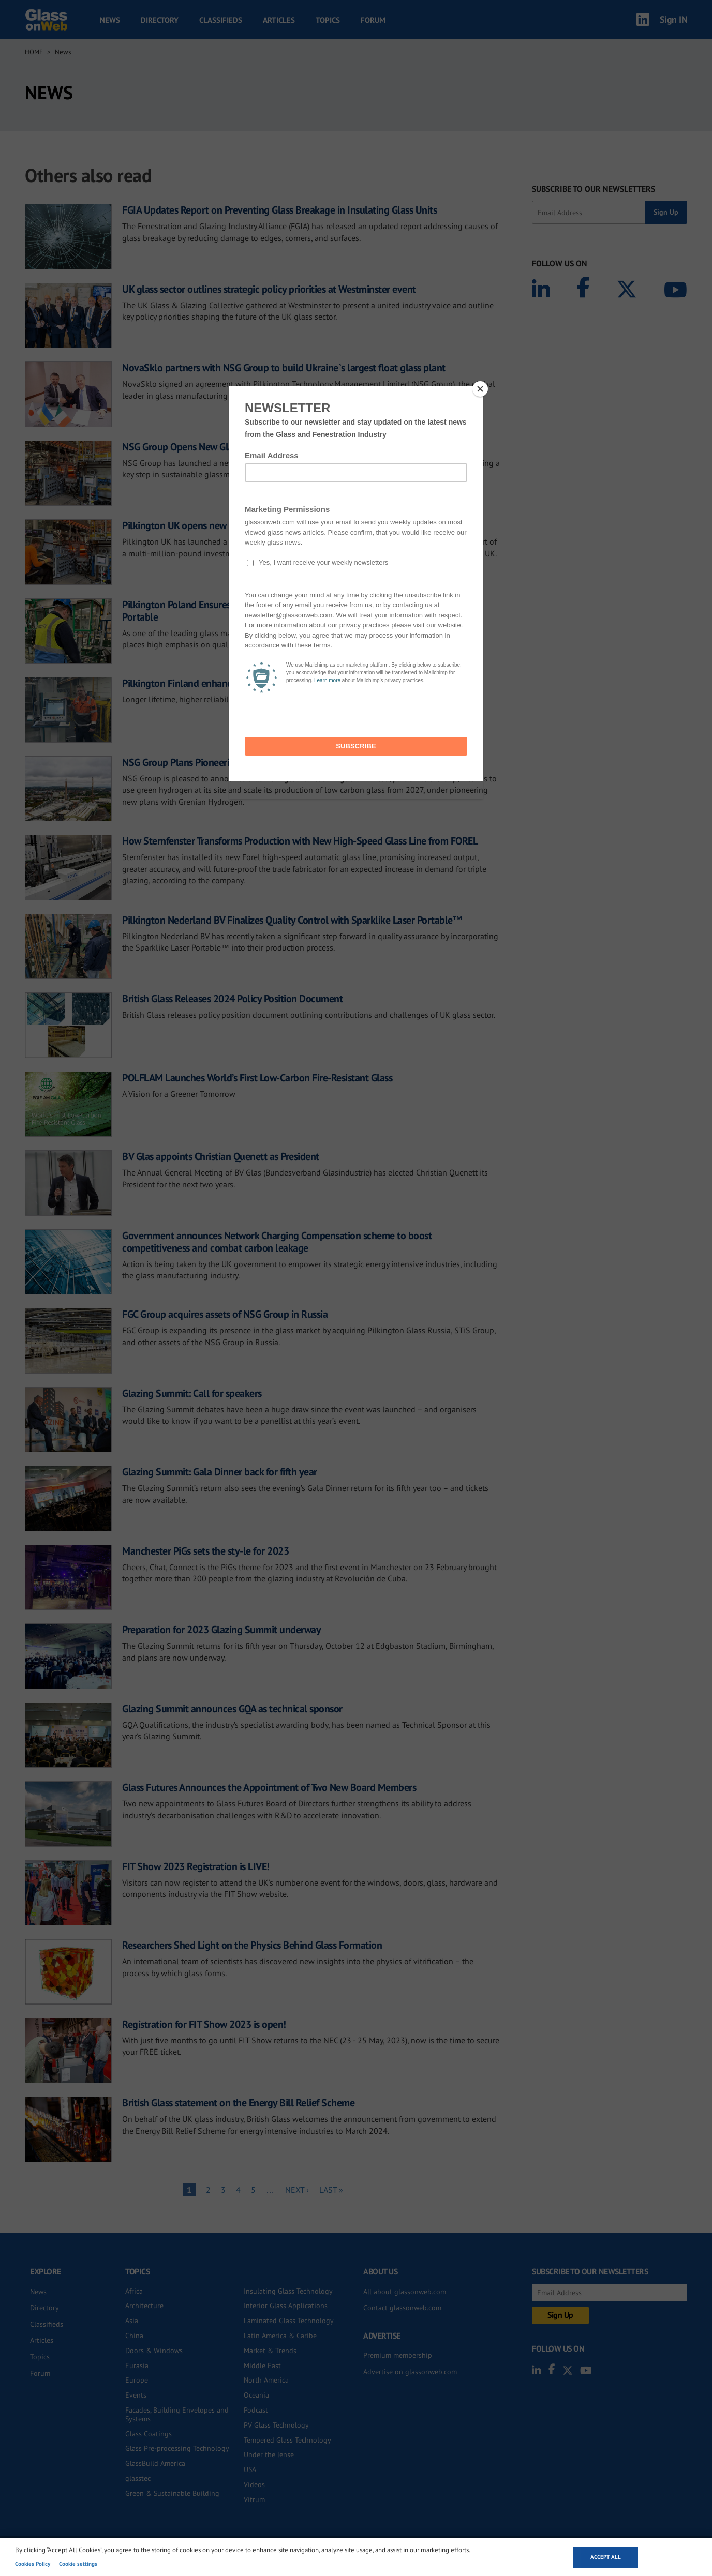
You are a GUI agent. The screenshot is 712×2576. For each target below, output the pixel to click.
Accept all (605, 2556)
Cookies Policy (32, 2563)
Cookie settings (78, 2563)
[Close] (480, 389)
